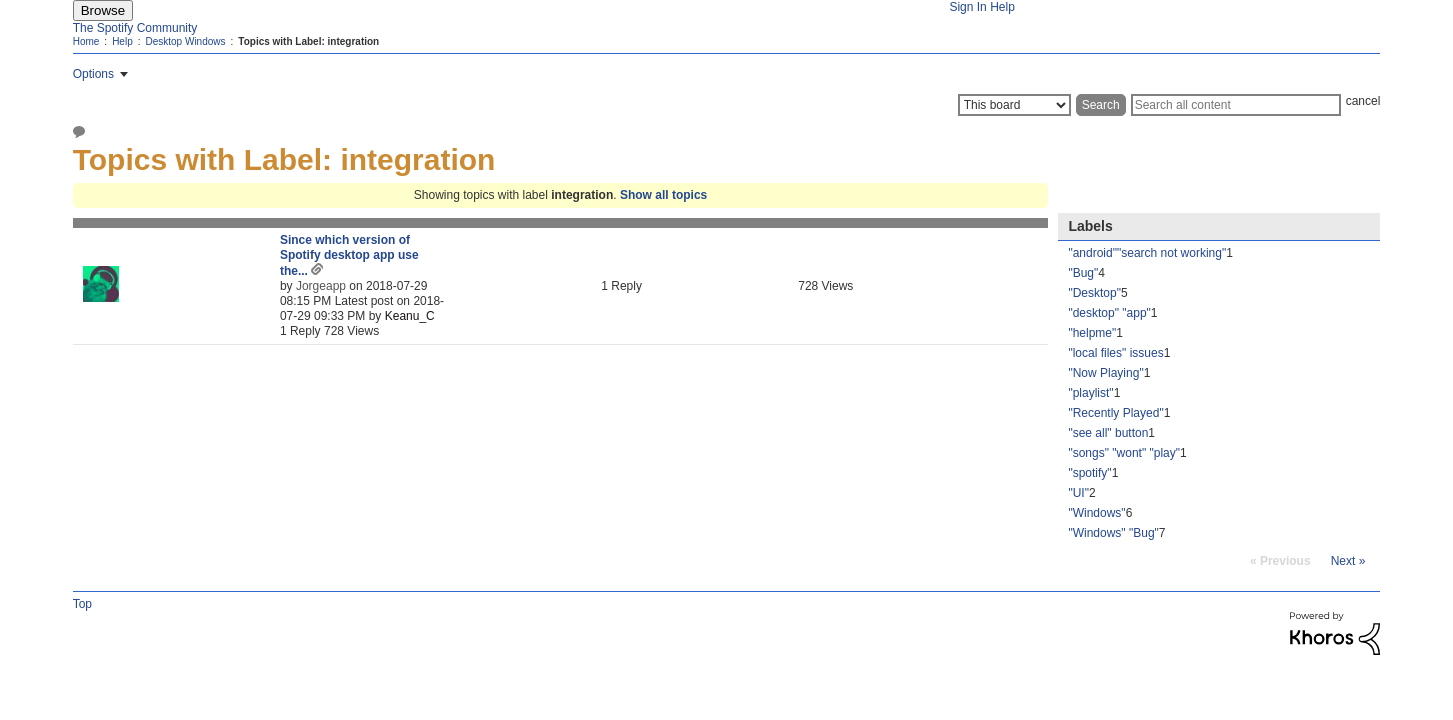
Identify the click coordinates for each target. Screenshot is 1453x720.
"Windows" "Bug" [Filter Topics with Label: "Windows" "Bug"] (1113, 533)
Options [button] (93, 74)
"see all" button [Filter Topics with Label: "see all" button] (1108, 433)
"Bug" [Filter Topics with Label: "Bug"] (1083, 273)
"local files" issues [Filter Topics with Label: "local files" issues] (1115, 353)
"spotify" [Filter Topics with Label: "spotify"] (1089, 473)
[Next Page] (1348, 561)
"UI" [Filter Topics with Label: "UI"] (1078, 493)
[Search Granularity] (1014, 105)
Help (1002, 7)
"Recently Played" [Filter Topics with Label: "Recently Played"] (1115, 413)
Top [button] (82, 604)
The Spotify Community (135, 28)
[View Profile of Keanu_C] (410, 316)
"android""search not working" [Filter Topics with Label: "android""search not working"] (1147, 253)
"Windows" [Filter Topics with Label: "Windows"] (1096, 513)
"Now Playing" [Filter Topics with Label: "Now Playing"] (1105, 373)
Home (86, 41)
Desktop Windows (185, 41)
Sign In (967, 7)
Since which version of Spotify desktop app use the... (349, 255)
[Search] (1236, 105)
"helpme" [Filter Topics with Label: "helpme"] (1092, 333)
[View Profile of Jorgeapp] (321, 286)
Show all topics (663, 195)
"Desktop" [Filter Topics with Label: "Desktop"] (1094, 293)
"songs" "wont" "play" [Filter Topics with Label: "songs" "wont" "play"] (1124, 453)
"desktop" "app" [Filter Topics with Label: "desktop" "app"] (1109, 313)
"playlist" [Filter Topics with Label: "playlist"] (1090, 393)
